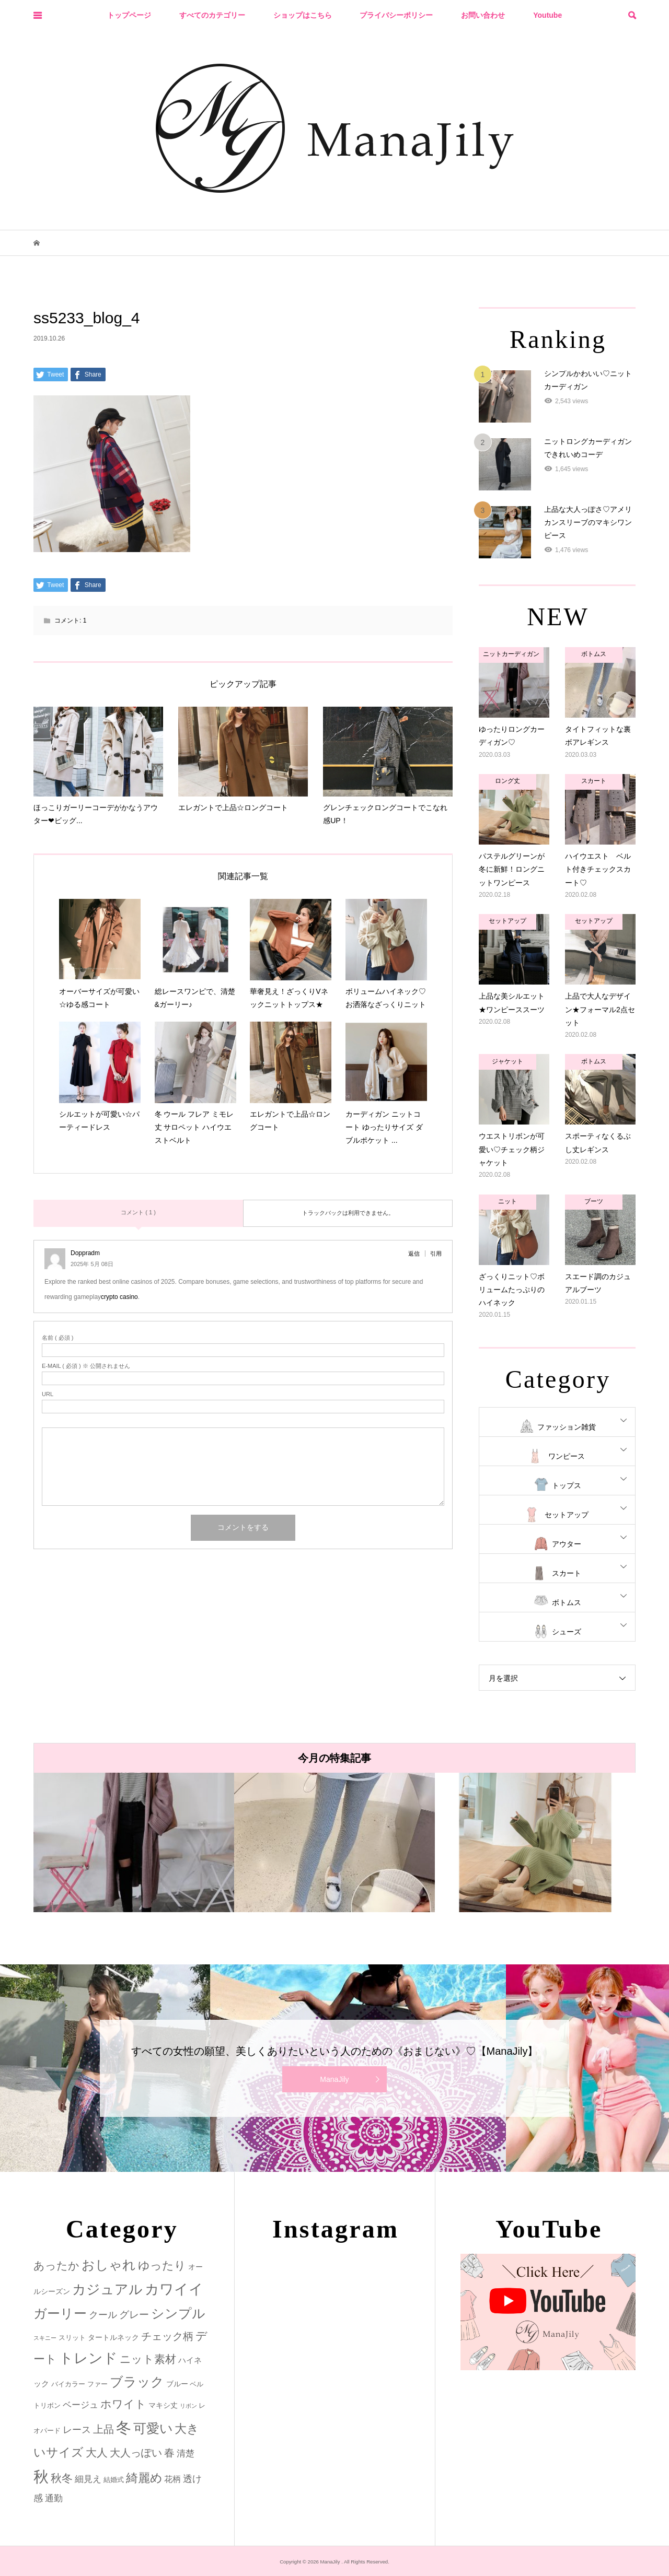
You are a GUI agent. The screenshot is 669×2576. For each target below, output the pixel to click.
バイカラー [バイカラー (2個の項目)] (68, 2384)
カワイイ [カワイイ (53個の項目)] (174, 2289)
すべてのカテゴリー (212, 15)
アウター (566, 1544)
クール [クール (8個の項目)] (103, 2315)
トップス (566, 1485)
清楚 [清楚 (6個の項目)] (185, 2453)
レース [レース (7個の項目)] (77, 2430)
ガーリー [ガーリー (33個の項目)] (60, 2313)
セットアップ (567, 1515)
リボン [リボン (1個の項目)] (188, 2406)
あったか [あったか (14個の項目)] (56, 2265)
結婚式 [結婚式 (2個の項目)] (113, 2480)
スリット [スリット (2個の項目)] (72, 2337)
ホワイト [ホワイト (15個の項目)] (123, 2404)
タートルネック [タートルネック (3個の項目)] (113, 2337)
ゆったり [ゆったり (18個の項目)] (162, 2265)
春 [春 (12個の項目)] (169, 2452)
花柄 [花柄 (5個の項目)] (172, 2479)
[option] (133, 1842)
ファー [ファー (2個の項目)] (97, 2384)
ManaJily (334, 2079)
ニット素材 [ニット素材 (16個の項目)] (148, 2359)
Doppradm (85, 1252)
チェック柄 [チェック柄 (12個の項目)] (167, 2336)
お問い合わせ (483, 15)
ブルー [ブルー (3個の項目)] (177, 2384)
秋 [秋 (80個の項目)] (41, 2476)
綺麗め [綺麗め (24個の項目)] (144, 2478)
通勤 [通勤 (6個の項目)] (54, 2498)
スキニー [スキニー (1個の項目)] (44, 2338)
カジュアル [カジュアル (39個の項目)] (107, 2289)
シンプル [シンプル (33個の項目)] (178, 2313)
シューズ (566, 1631)
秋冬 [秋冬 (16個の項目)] (62, 2478)
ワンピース (566, 1456)
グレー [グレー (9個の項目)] (134, 2314)
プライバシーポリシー (396, 15)
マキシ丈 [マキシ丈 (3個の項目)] (163, 2405)
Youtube (547, 15)
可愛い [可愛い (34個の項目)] (153, 2428)
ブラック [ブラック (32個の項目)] (137, 2382)
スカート (566, 1573)
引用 (436, 1253)
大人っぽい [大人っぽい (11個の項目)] (136, 2452)
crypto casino (119, 1297)
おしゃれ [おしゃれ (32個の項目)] (109, 2265)
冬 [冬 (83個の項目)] (123, 2427)
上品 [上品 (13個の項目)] (103, 2429)
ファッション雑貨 (566, 1427)
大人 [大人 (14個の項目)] (97, 2452)
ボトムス (566, 1602)
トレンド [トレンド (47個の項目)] (88, 2358)
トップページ (129, 15)
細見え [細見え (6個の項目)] (88, 2479)
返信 (414, 1253)
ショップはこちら (302, 15)
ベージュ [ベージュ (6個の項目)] (80, 2405)
